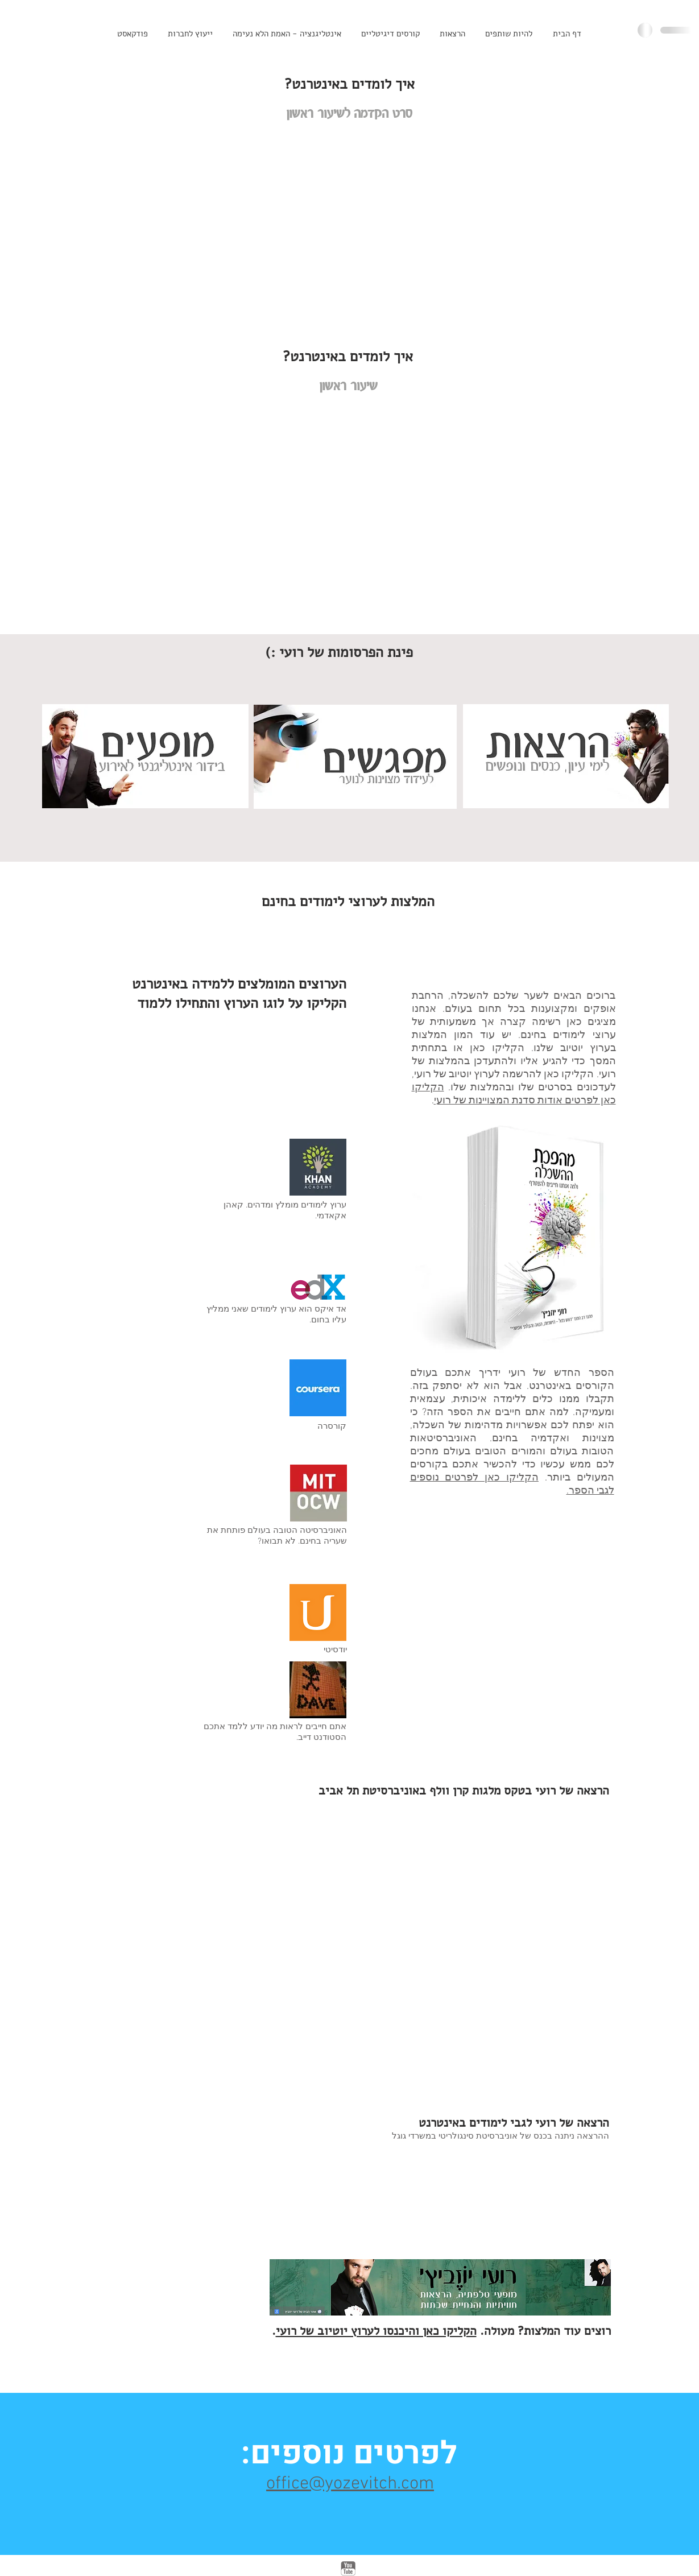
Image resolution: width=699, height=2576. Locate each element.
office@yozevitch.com (350, 2484)
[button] (390, 34)
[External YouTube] (349, 230)
